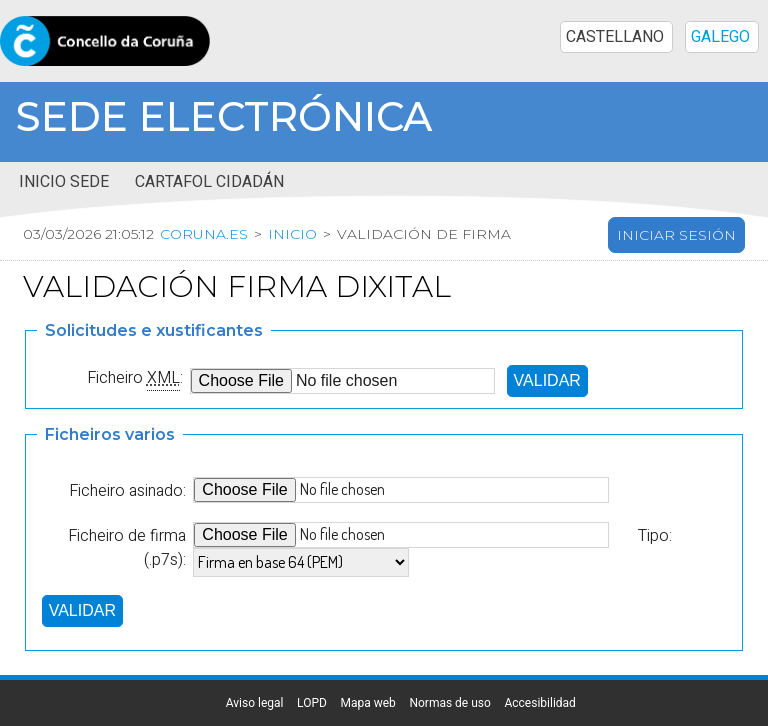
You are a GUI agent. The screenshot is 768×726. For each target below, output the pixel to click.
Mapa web (367, 703)
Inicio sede (64, 182)
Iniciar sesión (676, 235)
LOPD (312, 703)
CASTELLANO (615, 37)
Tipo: (655, 536)
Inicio (292, 234)
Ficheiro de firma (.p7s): (127, 548)
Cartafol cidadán (209, 182)
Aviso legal (255, 703)
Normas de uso (449, 703)
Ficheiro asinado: (127, 491)
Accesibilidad (539, 703)
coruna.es (204, 234)
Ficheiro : (135, 379)
